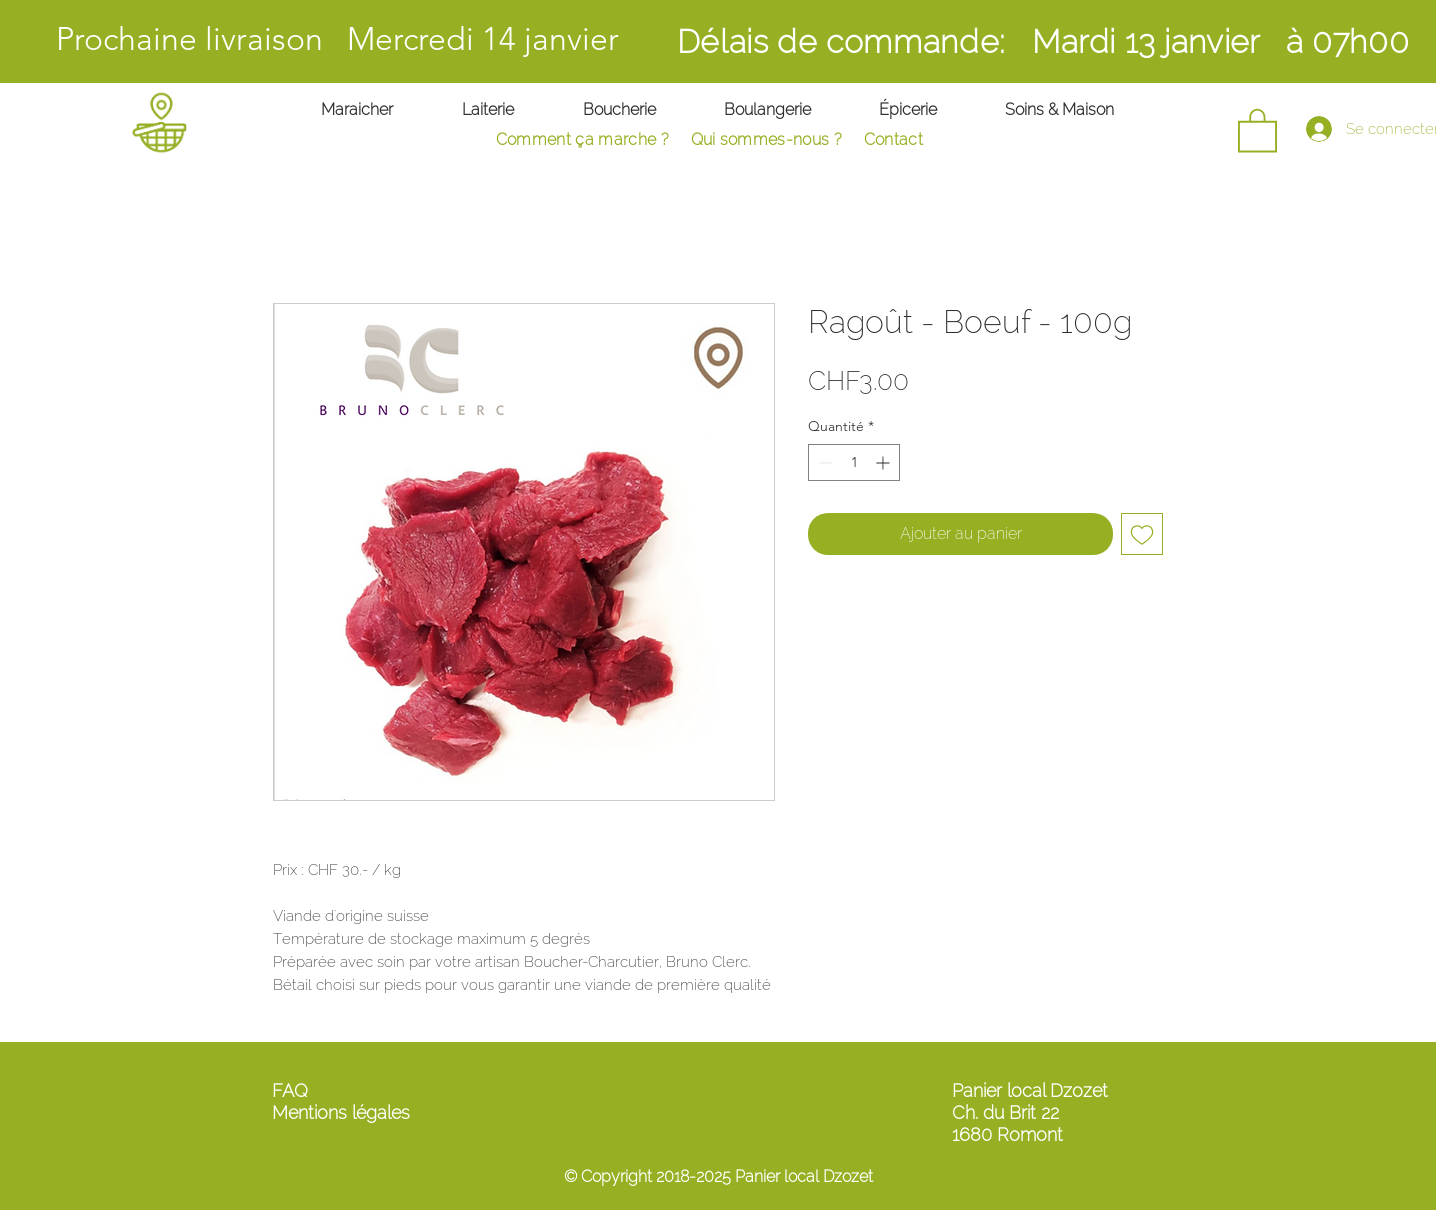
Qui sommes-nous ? (766, 139)
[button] (1257, 129)
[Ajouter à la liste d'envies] (1142, 534)
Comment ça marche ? (582, 139)
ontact (907, 139)
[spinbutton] (854, 462)
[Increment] (884, 462)
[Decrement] (823, 462)
